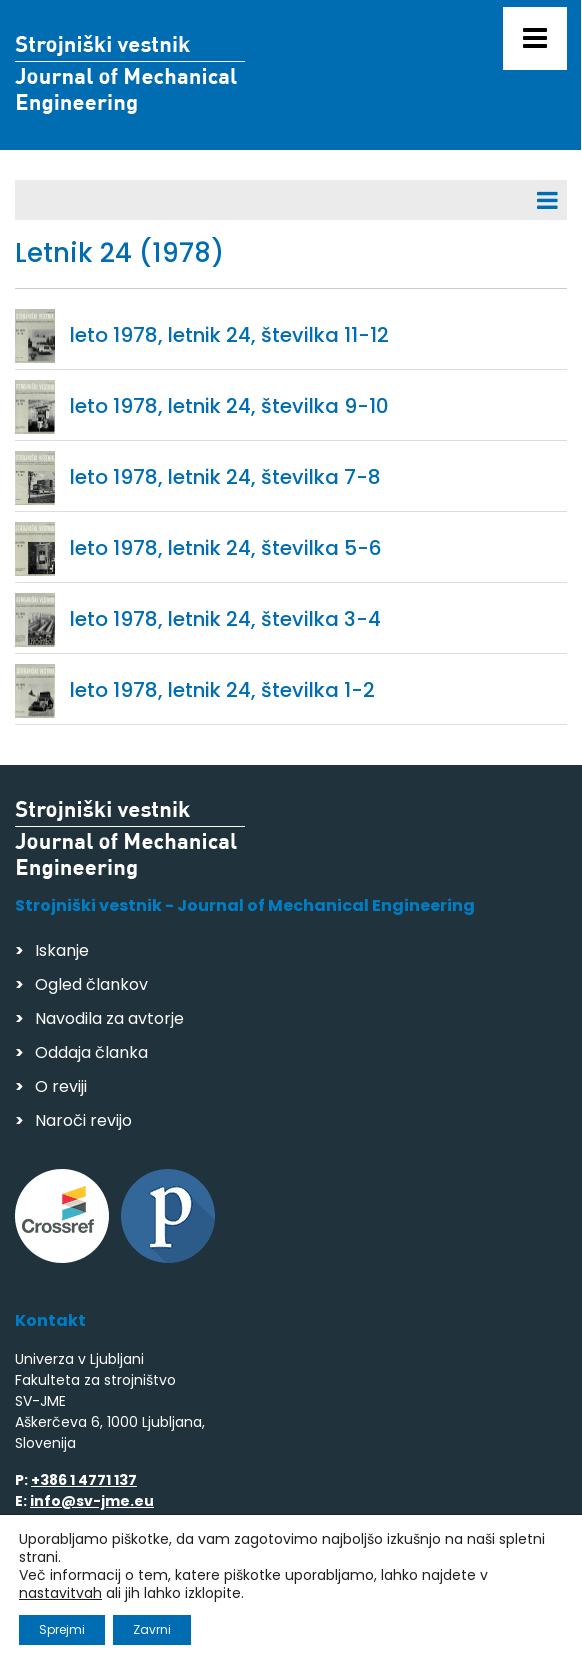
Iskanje (62, 950)
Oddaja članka (91, 1052)
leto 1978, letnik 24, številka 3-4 (225, 619)
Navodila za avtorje (109, 1018)
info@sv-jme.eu (92, 1501)
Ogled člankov (91, 984)
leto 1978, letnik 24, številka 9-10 (229, 406)
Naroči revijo (83, 1120)
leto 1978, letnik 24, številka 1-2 (222, 690)
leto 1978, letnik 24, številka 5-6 (226, 548)
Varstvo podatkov (273, 1588)
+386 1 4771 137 (84, 1480)
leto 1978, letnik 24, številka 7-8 (225, 477)
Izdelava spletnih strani (152, 1626)
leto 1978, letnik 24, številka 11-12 (229, 335)
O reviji (61, 1086)
